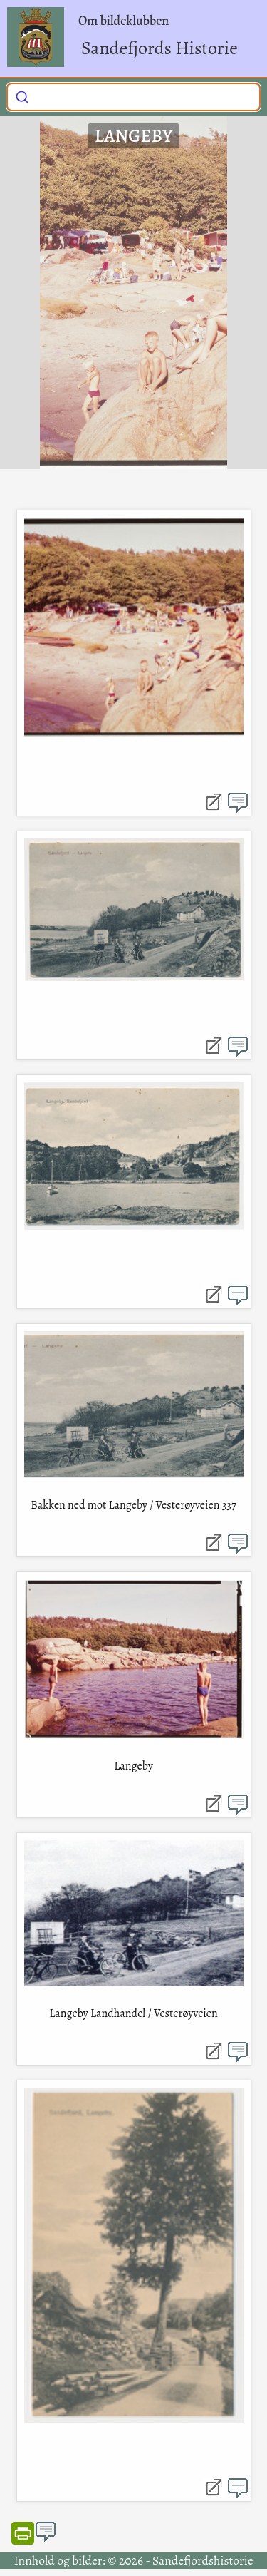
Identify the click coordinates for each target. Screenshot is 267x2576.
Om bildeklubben (123, 20)
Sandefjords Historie (159, 48)
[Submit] (22, 95)
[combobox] (133, 97)
